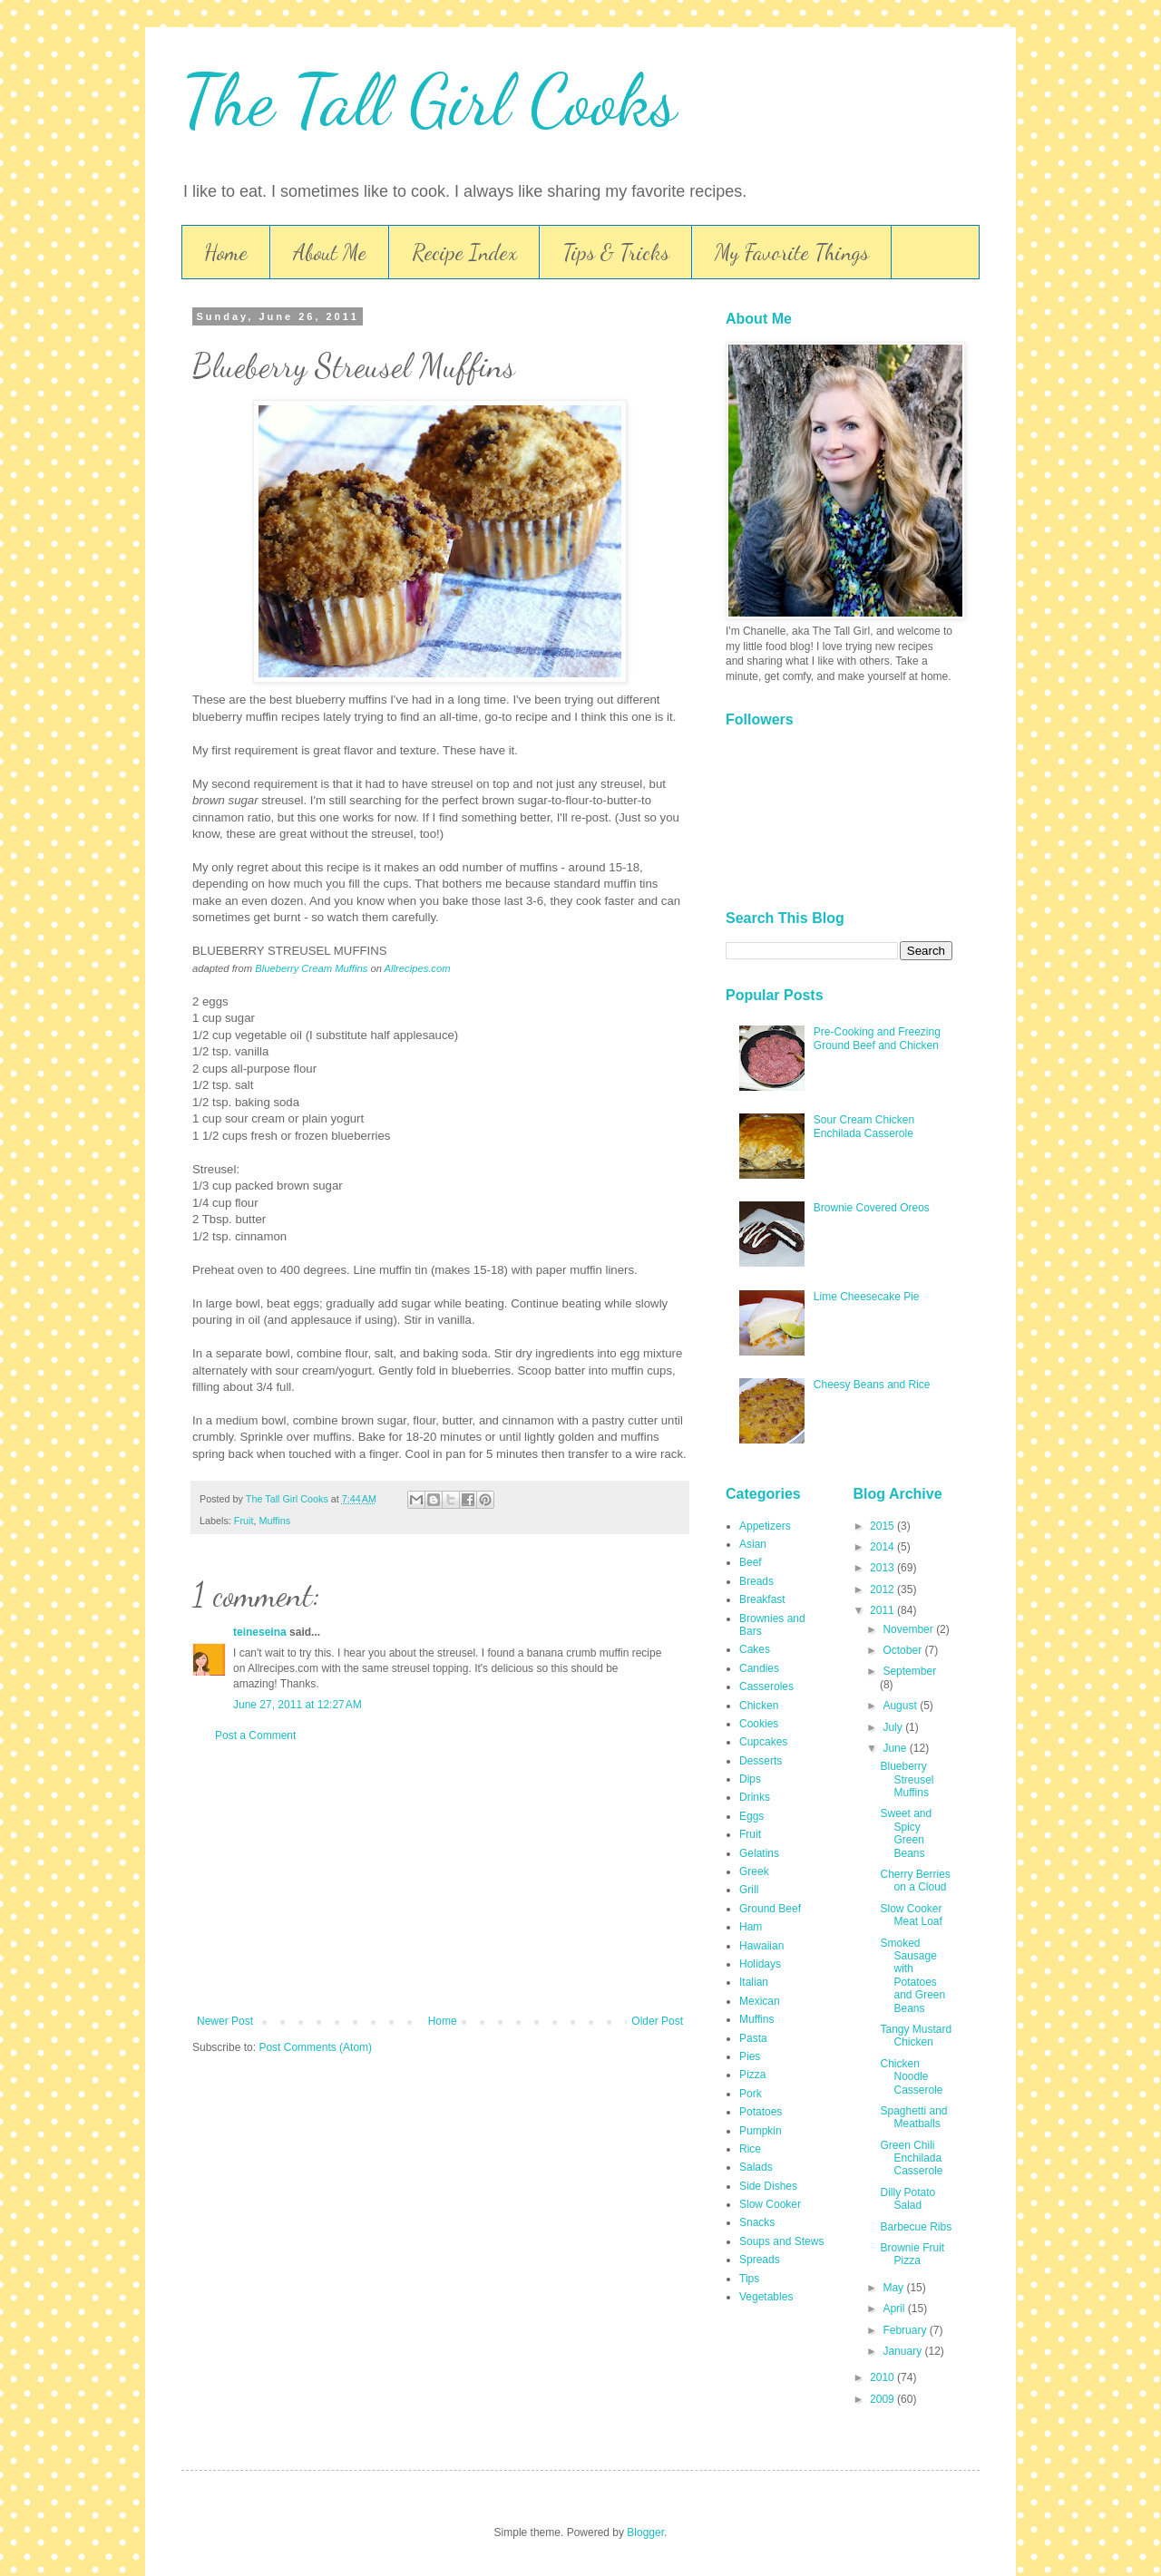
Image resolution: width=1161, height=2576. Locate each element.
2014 (883, 1547)
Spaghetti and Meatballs (913, 2117)
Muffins (274, 1520)
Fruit (244, 1520)
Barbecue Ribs (915, 2227)
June (896, 1748)
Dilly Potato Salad (907, 2198)
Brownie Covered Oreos (872, 1207)
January (903, 2351)
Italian (753, 1982)
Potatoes (760, 2111)
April (895, 2308)
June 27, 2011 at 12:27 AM (297, 1704)
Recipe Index (464, 252)
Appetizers (765, 1526)
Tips (749, 2278)
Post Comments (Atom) (315, 2047)
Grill (748, 1889)
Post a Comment (255, 1735)
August (901, 1705)
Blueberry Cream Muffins (311, 968)
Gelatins (759, 1853)
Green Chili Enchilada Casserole (911, 2158)
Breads (756, 1581)
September (909, 1671)
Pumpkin (760, 2130)
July (894, 1727)
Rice (750, 2149)
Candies (759, 1668)
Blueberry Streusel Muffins (906, 1779)
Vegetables (766, 2296)
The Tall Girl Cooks (429, 99)
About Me (329, 252)
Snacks (757, 2222)
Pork (750, 2093)
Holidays (760, 1964)
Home (226, 252)
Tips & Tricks (615, 252)
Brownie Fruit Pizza (912, 2254)
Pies (749, 2056)
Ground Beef (770, 1908)
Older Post (657, 2021)
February (906, 2330)
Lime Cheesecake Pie (867, 1296)
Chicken (758, 1705)
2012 (883, 1589)
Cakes (754, 1649)
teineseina (260, 1632)
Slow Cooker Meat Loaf (910, 1915)
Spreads (759, 2259)
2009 (883, 2399)
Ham (750, 1926)
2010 (883, 2377)
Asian (752, 1544)
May (894, 2287)
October (903, 1650)
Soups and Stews (781, 2241)
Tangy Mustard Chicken (915, 2035)
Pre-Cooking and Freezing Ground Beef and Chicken (877, 1038)
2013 (883, 1567)
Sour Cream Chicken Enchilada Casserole (864, 1126)
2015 (883, 1526)
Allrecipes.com (418, 968)
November (909, 1629)
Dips (750, 1779)
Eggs (751, 1816)
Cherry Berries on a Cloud (915, 1880)
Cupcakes (763, 1741)
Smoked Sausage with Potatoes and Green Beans (912, 1976)
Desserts (760, 1761)
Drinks (754, 1797)
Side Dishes (768, 2186)
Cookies (758, 1723)
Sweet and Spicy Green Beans (906, 1833)
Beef (750, 1562)
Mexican (759, 2001)
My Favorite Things (792, 252)
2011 (883, 1610)
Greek (754, 1871)
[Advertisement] (440, 1878)
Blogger (645, 2532)
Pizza (752, 2074)
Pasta (753, 2038)
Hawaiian (761, 1945)
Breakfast (762, 1599)
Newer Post (225, 2021)
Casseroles (766, 1686)
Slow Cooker (770, 2204)
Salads (756, 2167)
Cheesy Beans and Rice (872, 1384)
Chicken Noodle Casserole (911, 2076)
